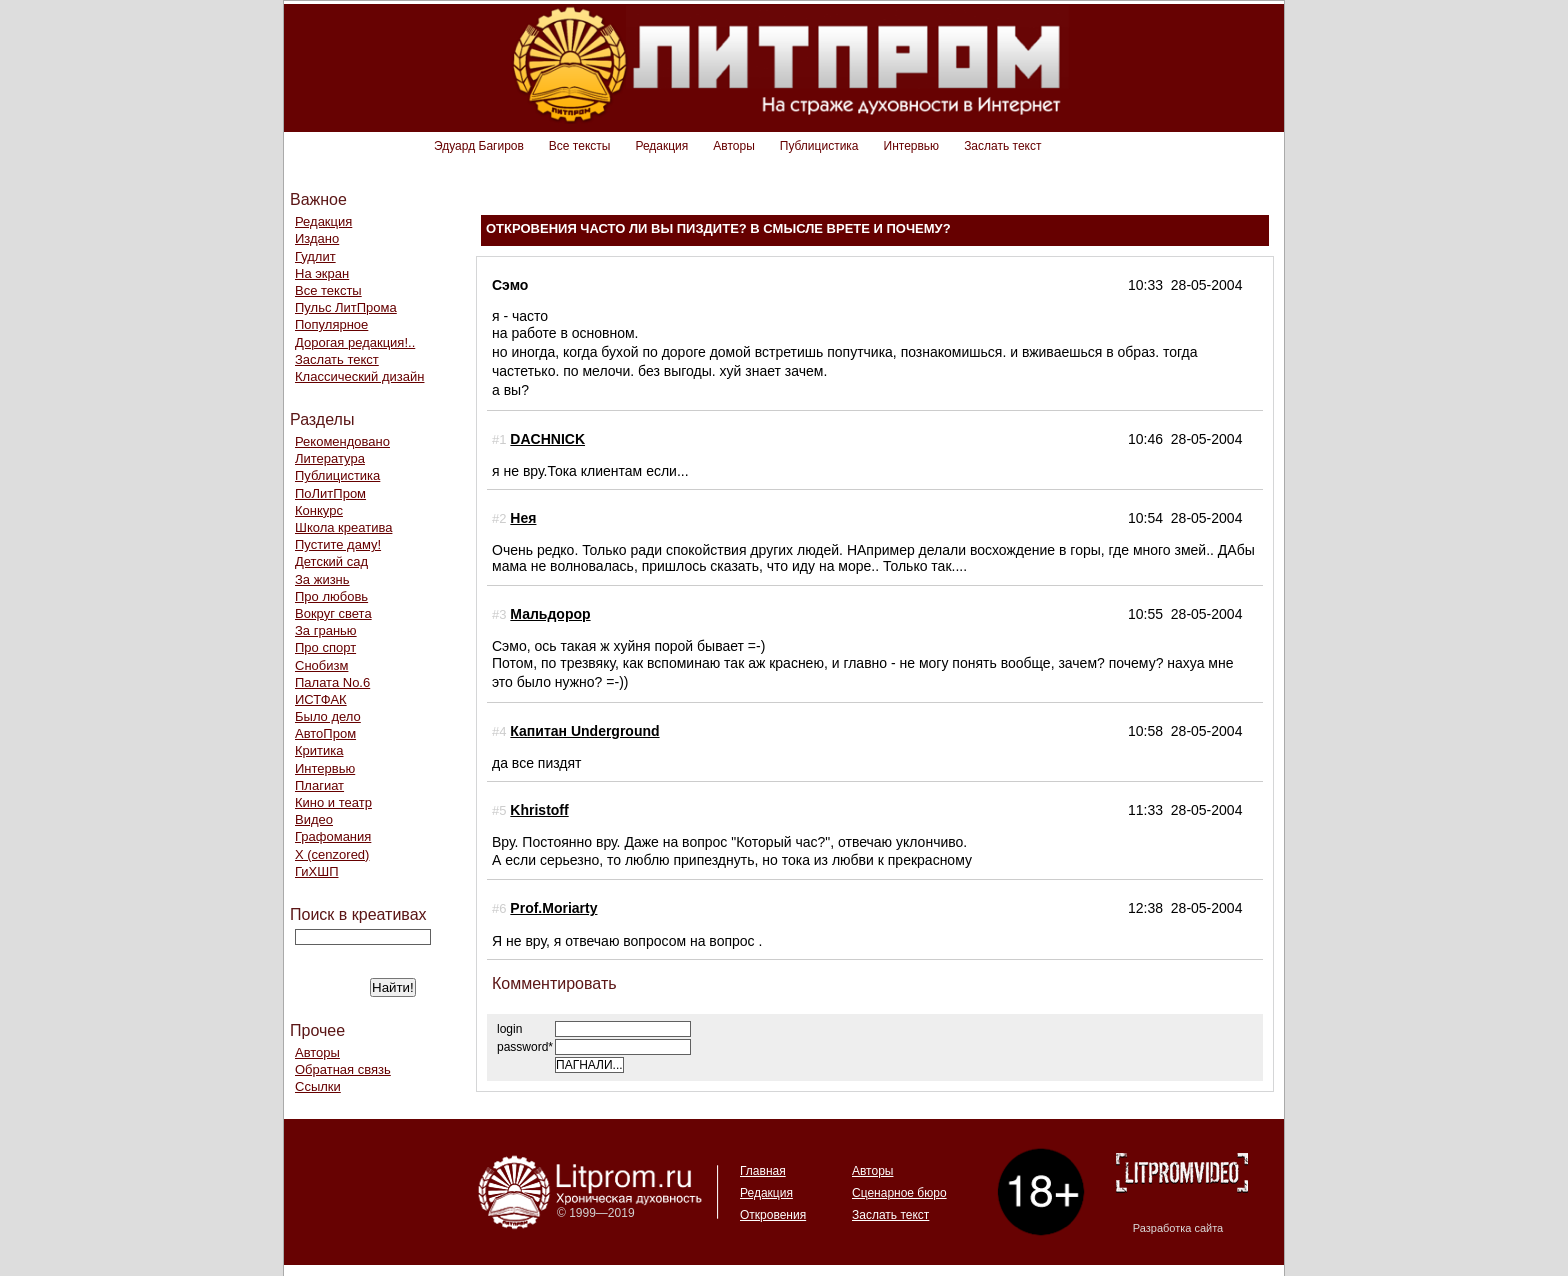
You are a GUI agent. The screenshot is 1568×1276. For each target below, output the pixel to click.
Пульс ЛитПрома (346, 307)
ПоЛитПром (330, 493)
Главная (763, 1171)
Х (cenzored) (332, 854)
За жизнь (322, 579)
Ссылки (318, 1086)
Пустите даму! (338, 544)
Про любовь (331, 596)
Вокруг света (333, 613)
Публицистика (819, 146)
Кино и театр (333, 802)
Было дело (328, 716)
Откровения (773, 1215)
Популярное (331, 324)
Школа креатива (343, 527)
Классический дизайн (359, 376)
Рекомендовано (342, 441)
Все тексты (580, 146)
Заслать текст (1002, 146)
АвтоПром (325, 733)
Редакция (661, 146)
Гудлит (315, 256)
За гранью (326, 630)
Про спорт (325, 647)
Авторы (733, 146)
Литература (330, 458)
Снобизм (321, 665)
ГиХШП (317, 871)
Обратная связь (343, 1069)
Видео (314, 819)
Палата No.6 (332, 682)
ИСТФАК (321, 699)
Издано (317, 238)
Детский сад (331, 561)
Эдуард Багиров (479, 146)
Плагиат (319, 785)
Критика (319, 750)
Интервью (912, 146)
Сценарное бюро (899, 1193)
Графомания (333, 836)
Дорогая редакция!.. (355, 342)
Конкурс (319, 510)
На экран (322, 273)
